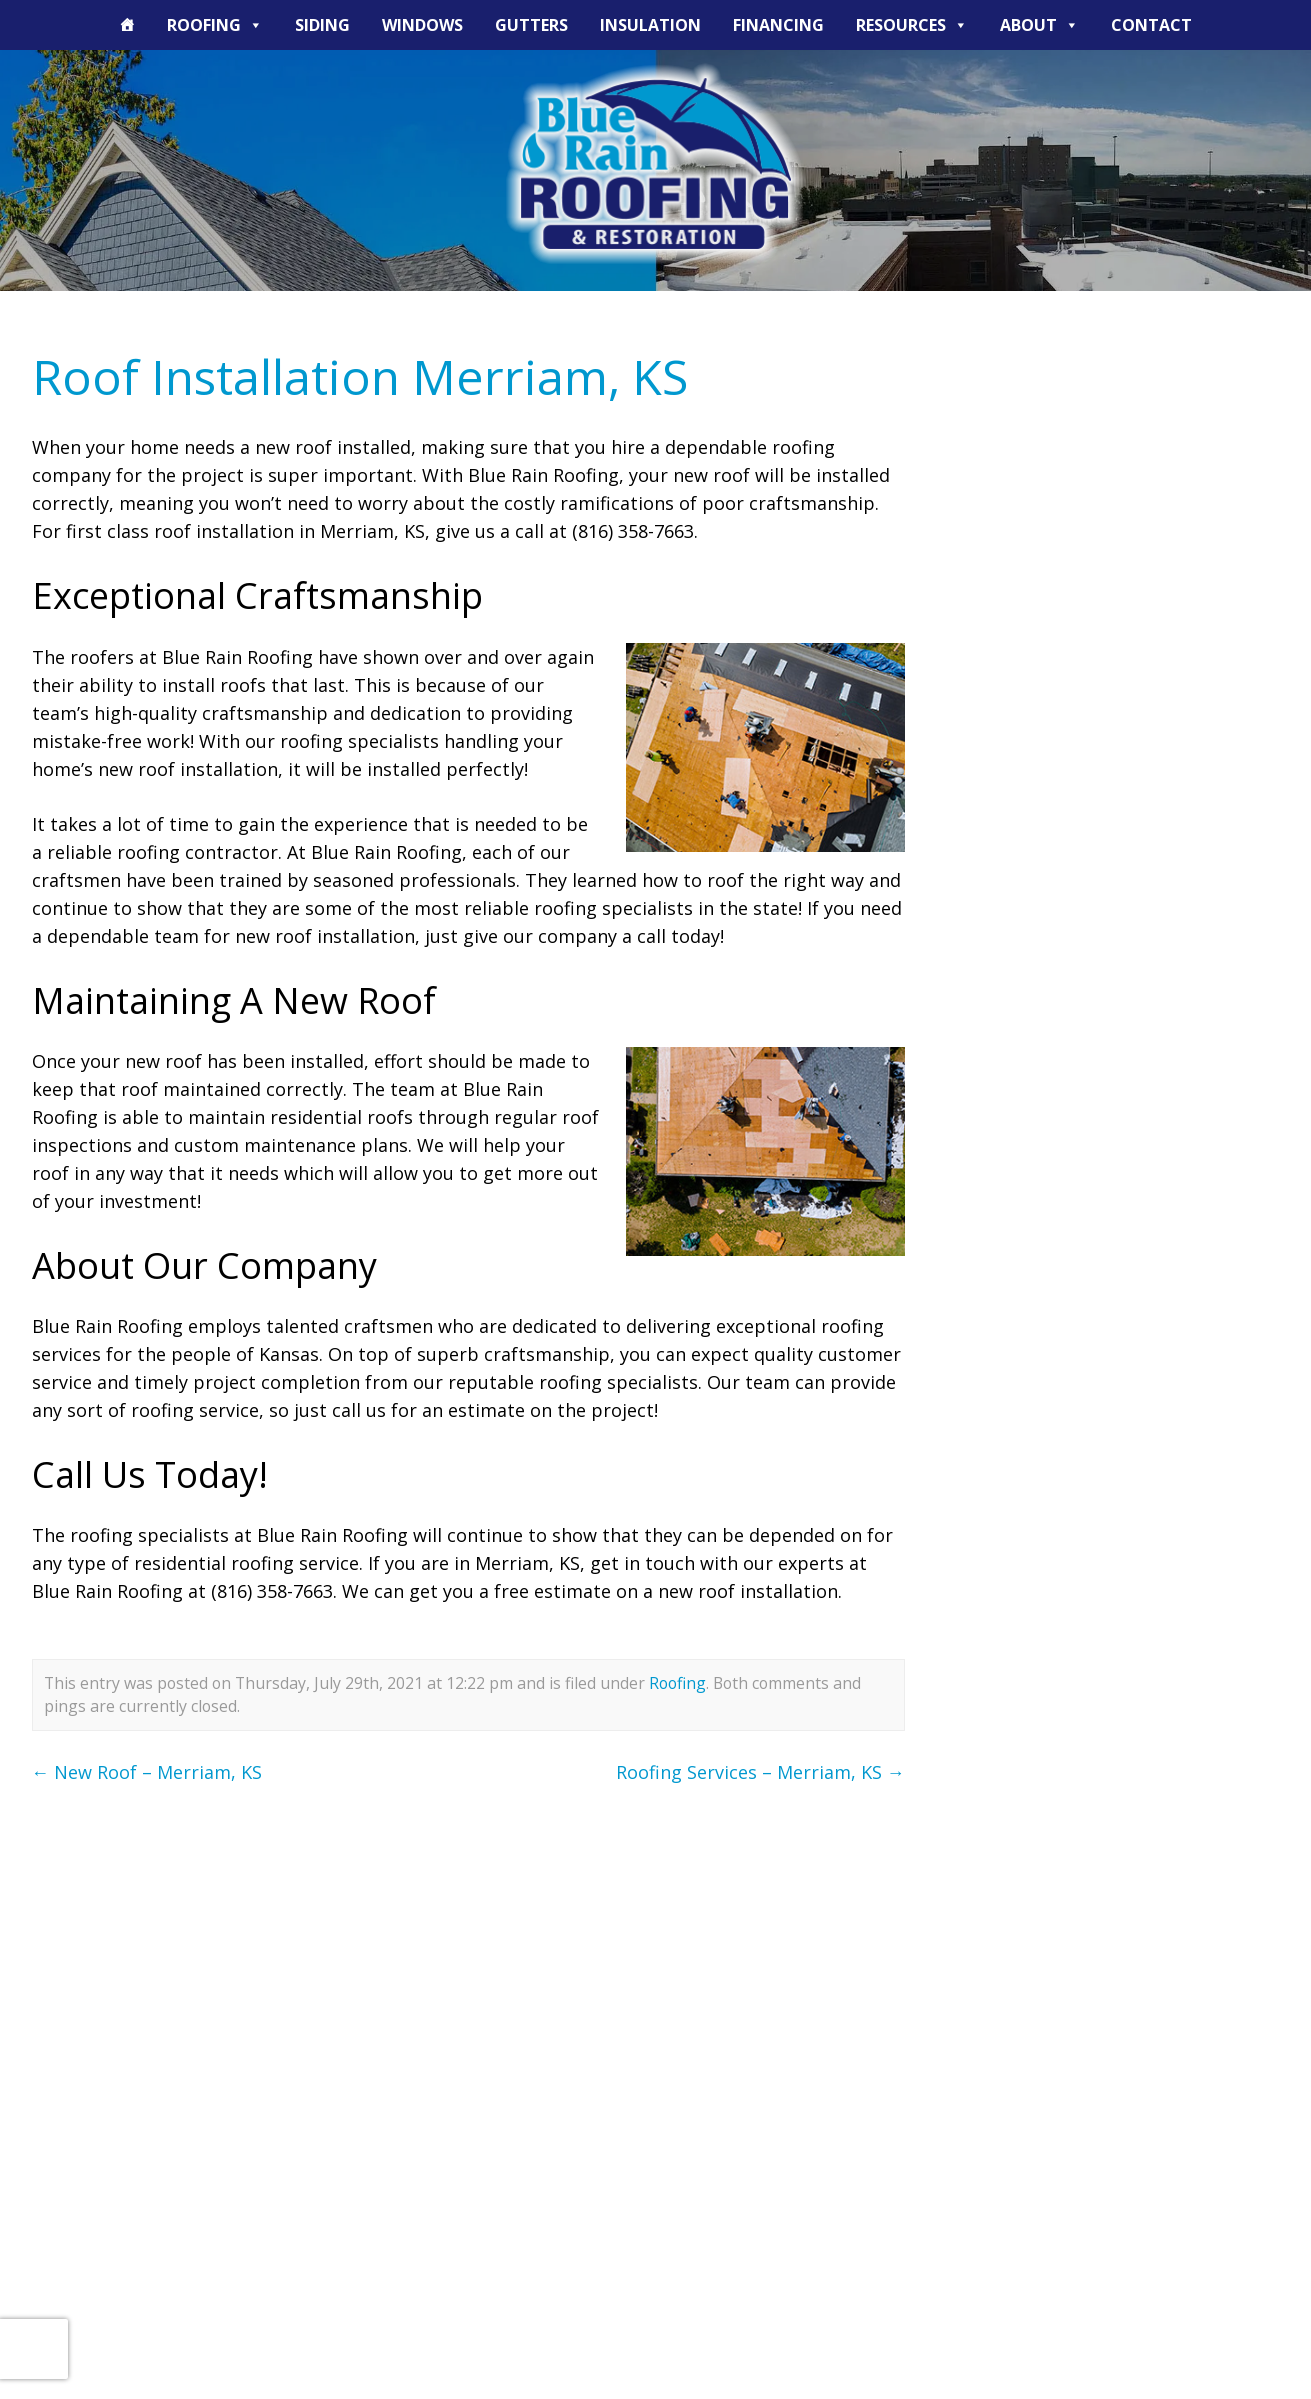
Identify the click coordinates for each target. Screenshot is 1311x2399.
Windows (422, 25)
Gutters (531, 25)
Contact (1151, 25)
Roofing (215, 25)
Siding (322, 25)
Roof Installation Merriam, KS (360, 376)
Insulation (650, 25)
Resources (912, 25)
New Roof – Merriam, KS (147, 1772)
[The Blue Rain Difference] (127, 25)
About (1039, 25)
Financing (778, 25)
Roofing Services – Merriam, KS (760, 1772)
